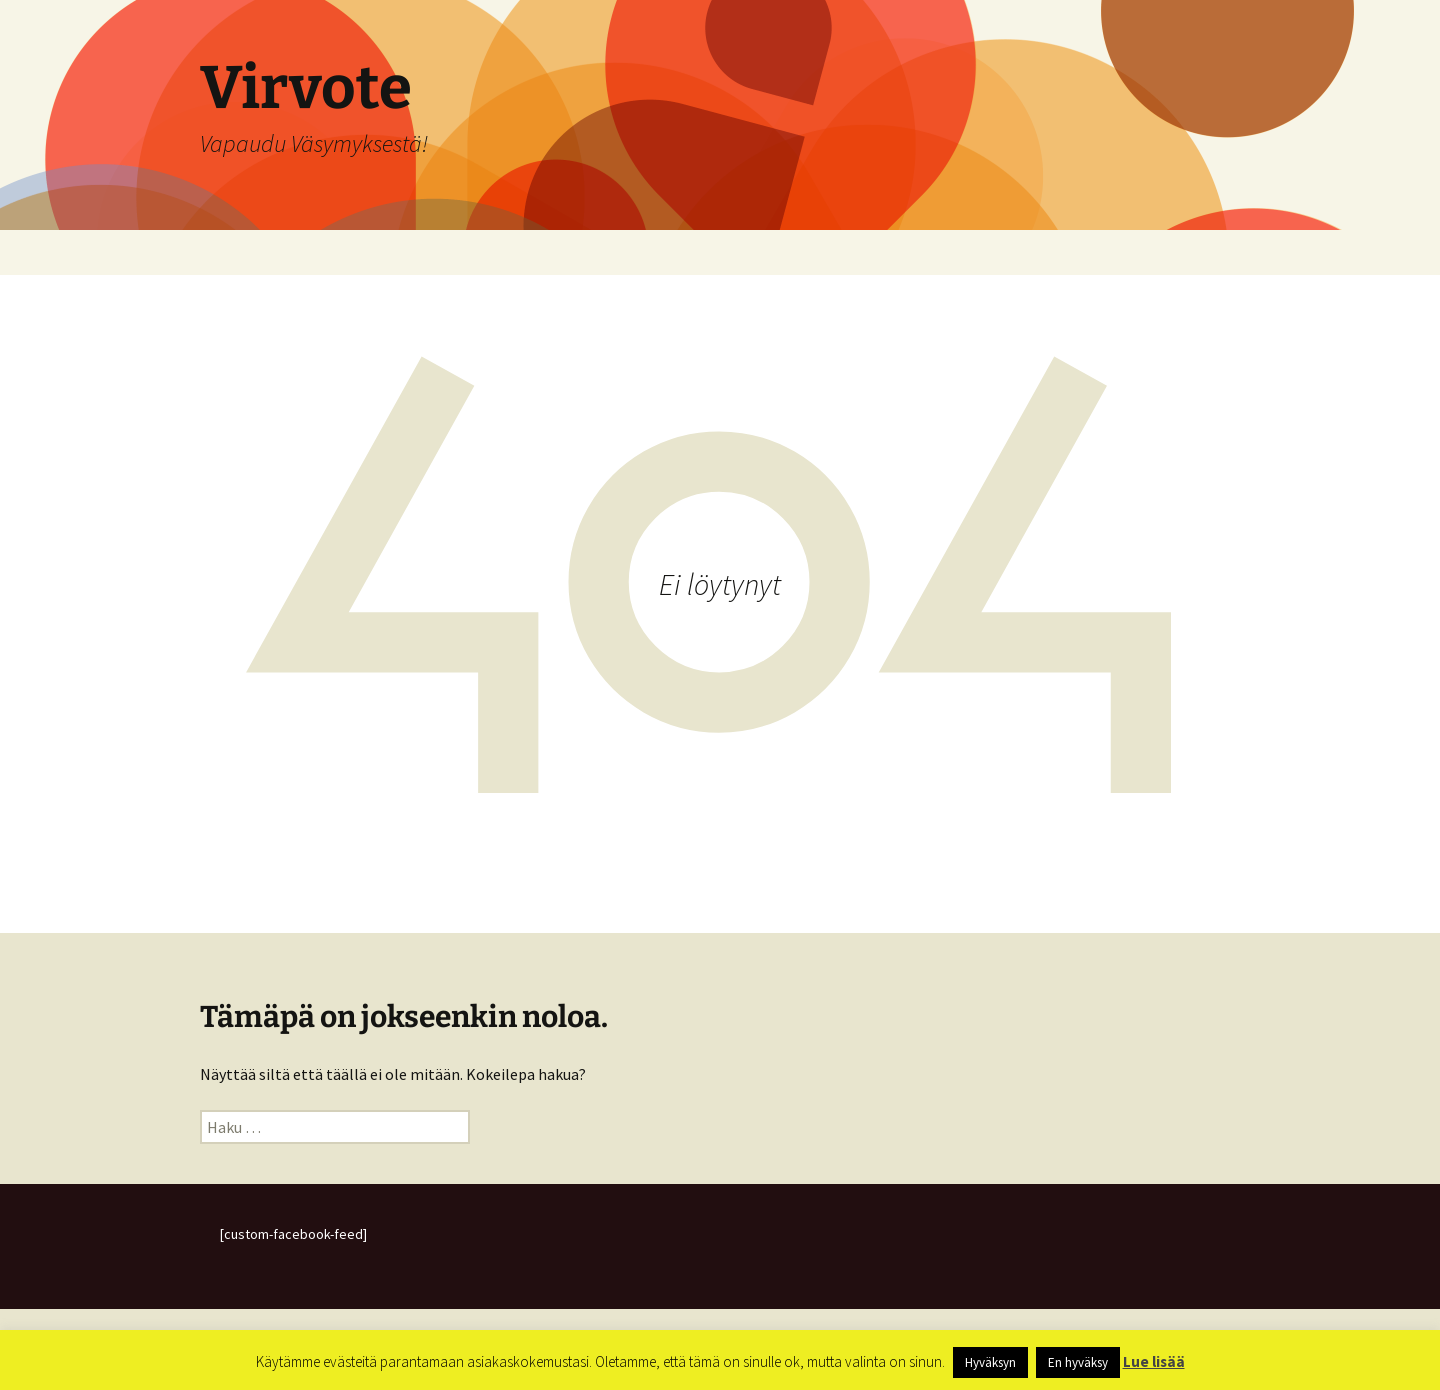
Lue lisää (1154, 1361)
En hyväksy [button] (1078, 1362)
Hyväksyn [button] (990, 1362)
